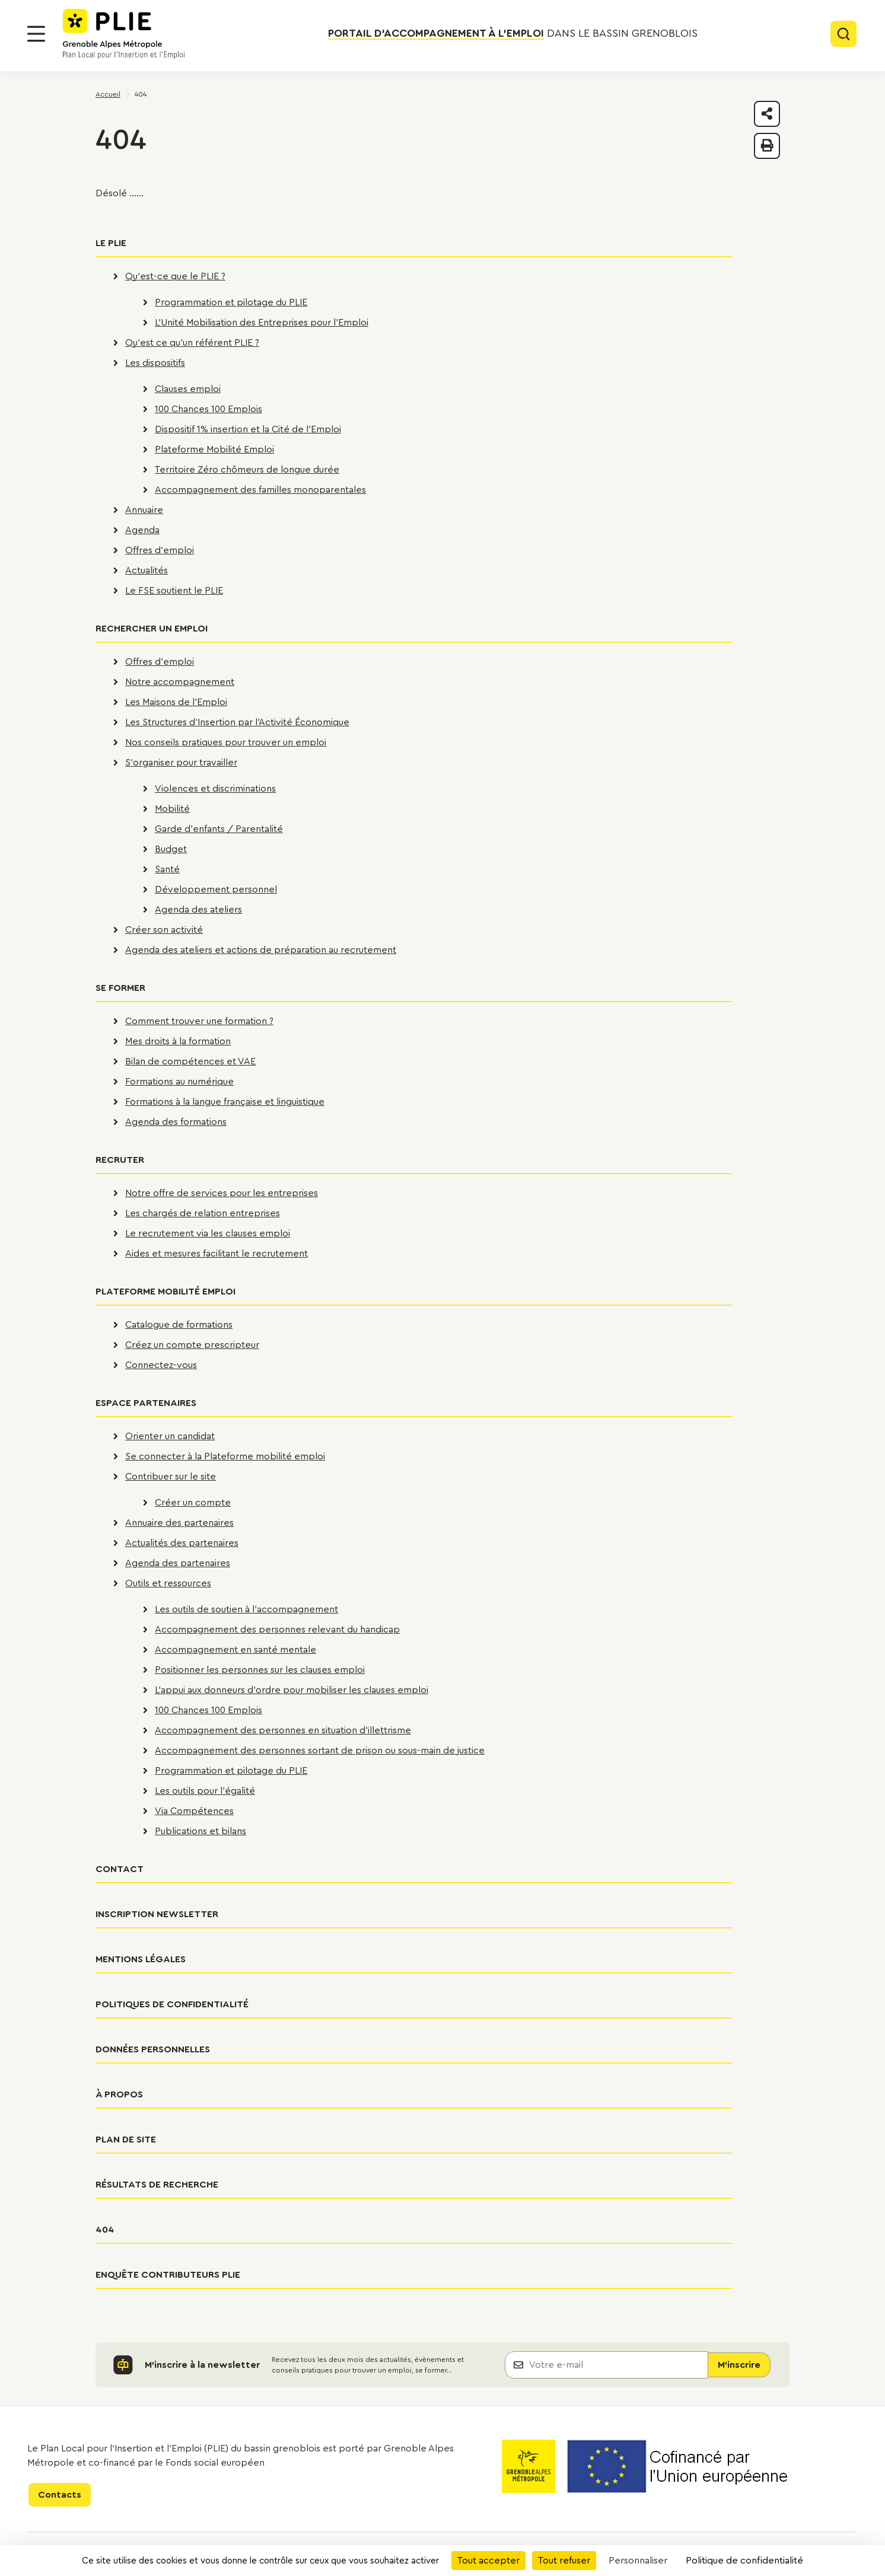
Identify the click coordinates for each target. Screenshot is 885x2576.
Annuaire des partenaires (179, 1523)
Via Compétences (194, 1811)
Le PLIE (110, 243)
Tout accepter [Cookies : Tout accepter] (488, 2560)
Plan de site (125, 2139)
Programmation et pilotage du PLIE (231, 302)
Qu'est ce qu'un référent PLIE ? (192, 342)
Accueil (107, 94)
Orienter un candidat (170, 1436)
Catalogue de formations (179, 1325)
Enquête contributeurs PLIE (167, 2274)
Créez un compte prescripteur (192, 1345)
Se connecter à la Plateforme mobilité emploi (225, 1456)
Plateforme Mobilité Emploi (214, 449)
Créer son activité (164, 930)
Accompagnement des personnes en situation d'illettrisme (283, 1730)
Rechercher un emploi (151, 628)
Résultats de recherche (156, 2184)
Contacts (59, 2495)
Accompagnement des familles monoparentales (260, 490)
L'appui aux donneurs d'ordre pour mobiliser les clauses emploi (291, 1690)
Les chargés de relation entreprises (202, 1213)
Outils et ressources (168, 1583)
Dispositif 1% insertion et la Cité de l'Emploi (248, 429)
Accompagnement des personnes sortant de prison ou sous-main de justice (320, 1750)
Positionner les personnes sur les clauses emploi (260, 1670)
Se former (120, 988)
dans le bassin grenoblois (513, 34)
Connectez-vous (161, 1365)
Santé (167, 869)
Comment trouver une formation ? (199, 1021)
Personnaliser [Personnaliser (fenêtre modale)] (638, 2560)
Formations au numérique (179, 1081)
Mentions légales (140, 1959)
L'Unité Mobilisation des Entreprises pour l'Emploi (261, 322)
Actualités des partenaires (181, 1543)
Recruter (119, 1160)
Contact (119, 1869)
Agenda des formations (176, 1122)
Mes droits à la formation (178, 1041)
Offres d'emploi (159, 550)
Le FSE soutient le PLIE (174, 590)
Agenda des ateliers (198, 909)
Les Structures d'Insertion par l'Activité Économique (237, 722)
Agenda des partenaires (177, 1563)
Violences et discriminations (215, 788)
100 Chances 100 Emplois (208, 409)
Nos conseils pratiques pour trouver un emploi (225, 742)
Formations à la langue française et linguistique (224, 1102)
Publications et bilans (200, 1831)
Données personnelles (152, 2049)
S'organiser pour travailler (181, 762)
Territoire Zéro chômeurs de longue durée (247, 469)
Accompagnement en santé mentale (235, 1649)
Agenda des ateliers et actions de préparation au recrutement (260, 950)
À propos (119, 2094)
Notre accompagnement (179, 682)
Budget (171, 849)
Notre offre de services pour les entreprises (221, 1193)
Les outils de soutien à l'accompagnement (246, 1609)
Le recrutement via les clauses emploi (207, 1233)
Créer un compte (193, 1502)
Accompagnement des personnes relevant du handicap (277, 1629)
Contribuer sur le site (170, 1476)
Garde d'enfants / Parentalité (219, 829)
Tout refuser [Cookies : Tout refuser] (564, 2560)
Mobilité (172, 809)
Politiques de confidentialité (172, 2004)
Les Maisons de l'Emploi (176, 702)
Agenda (142, 530)
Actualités (146, 570)
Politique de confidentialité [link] (744, 2560)
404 (104, 2229)
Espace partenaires (145, 1403)
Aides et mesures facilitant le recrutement (216, 1253)
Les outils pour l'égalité (205, 1791)
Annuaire (144, 510)
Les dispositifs (155, 363)
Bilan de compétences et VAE (190, 1061)
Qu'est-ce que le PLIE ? (175, 276)
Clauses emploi (188, 389)
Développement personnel (216, 889)
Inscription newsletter (156, 1914)
